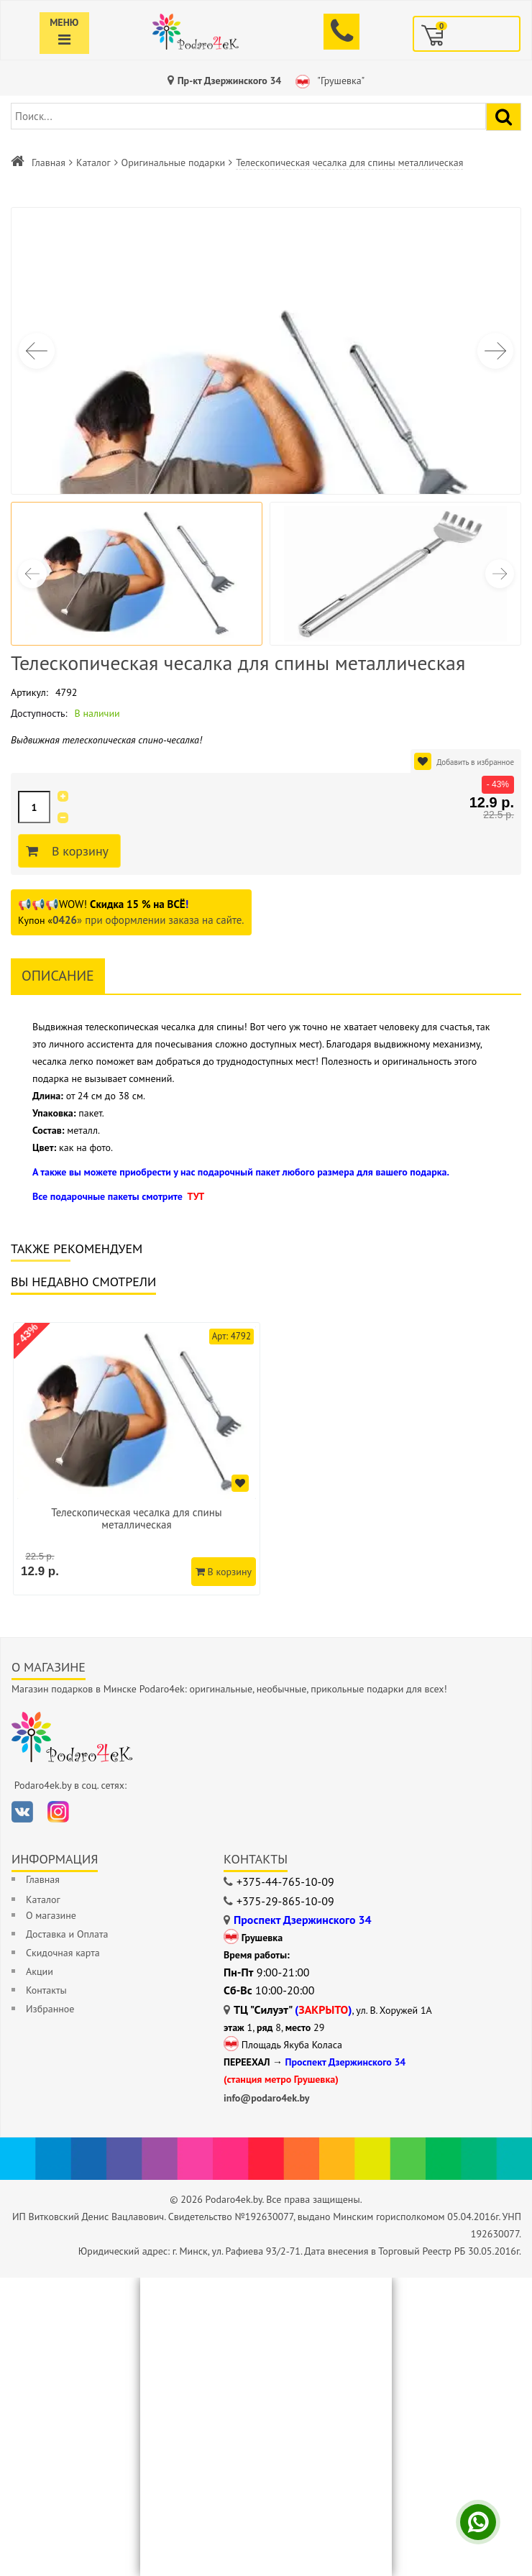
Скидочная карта (63, 1952)
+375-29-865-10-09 (285, 1901)
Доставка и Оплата (67, 1934)
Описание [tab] (58, 975)
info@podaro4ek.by (267, 2097)
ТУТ (195, 1196)
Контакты (46, 1990)
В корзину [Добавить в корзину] (78, 851)
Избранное (50, 2008)
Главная (48, 162)
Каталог (93, 162)
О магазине (51, 1915)
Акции (39, 1971)
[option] (136, 1458)
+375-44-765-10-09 (285, 1881)
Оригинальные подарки (173, 162)
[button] (495, 351)
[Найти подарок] (503, 117)
